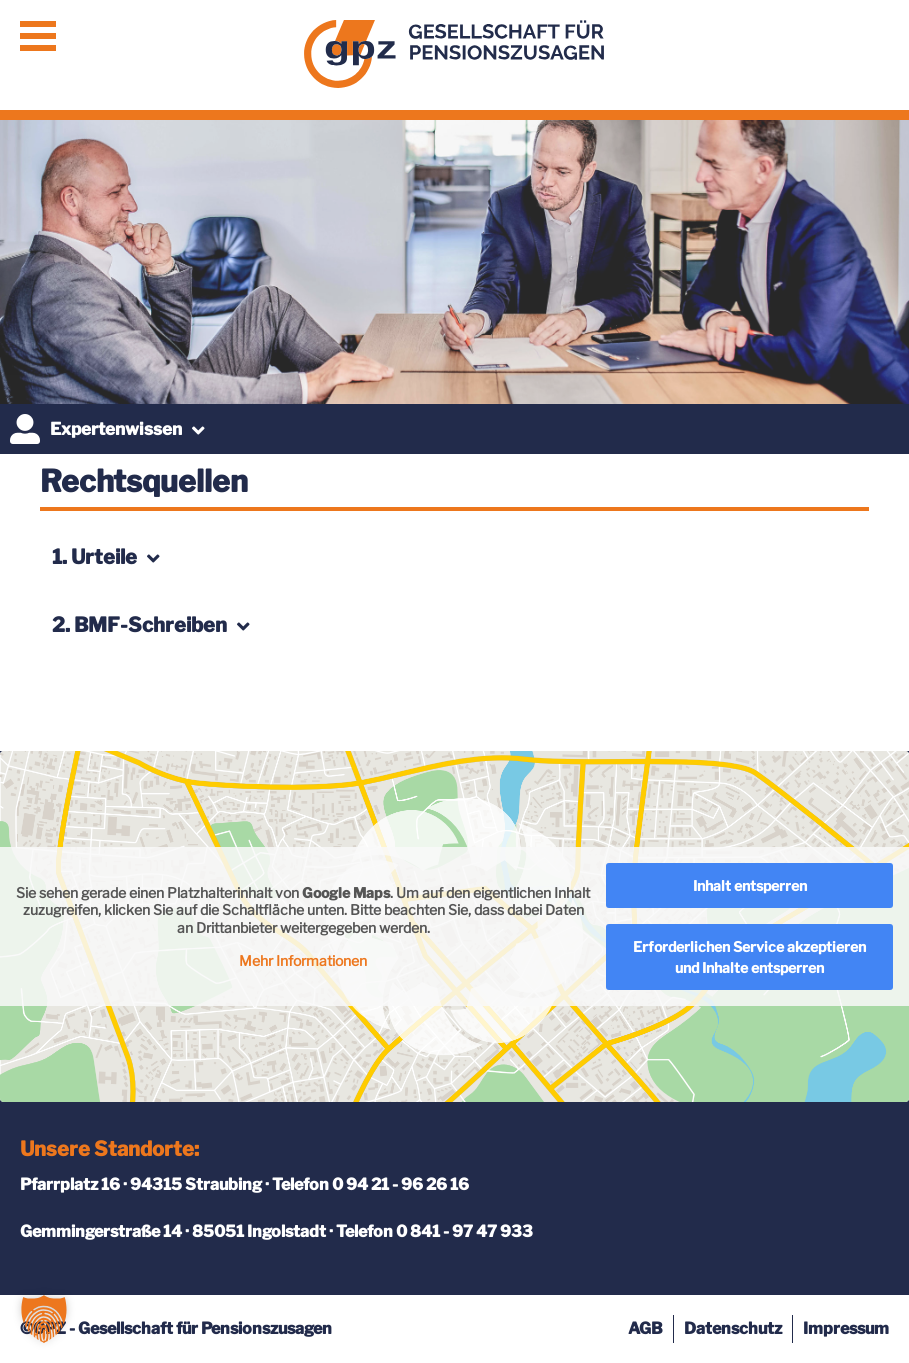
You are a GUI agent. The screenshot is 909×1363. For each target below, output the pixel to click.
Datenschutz (733, 1329)
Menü (38, 36)
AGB (645, 1329)
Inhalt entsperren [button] (750, 885)
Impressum (846, 1329)
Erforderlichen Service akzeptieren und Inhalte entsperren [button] (749, 957)
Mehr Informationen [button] (303, 960)
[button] (44, 1319)
